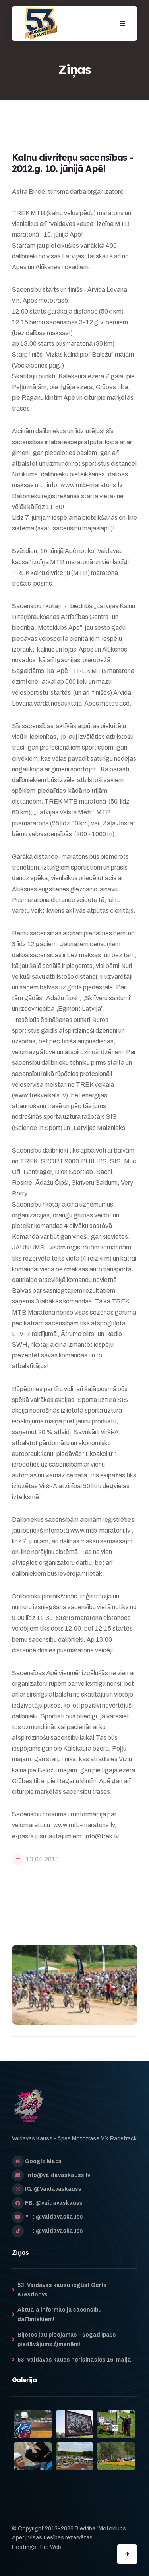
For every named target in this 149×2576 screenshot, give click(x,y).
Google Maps (43, 2161)
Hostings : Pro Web (36, 2547)
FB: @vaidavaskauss (54, 2203)
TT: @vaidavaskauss (54, 2231)
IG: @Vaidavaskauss (53, 2189)
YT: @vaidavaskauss (54, 2217)
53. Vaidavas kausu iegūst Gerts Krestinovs (62, 2290)
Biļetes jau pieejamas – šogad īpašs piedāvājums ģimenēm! (66, 2339)
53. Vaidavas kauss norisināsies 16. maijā (74, 2360)
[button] (122, 23)
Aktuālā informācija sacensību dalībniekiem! (59, 2314)
